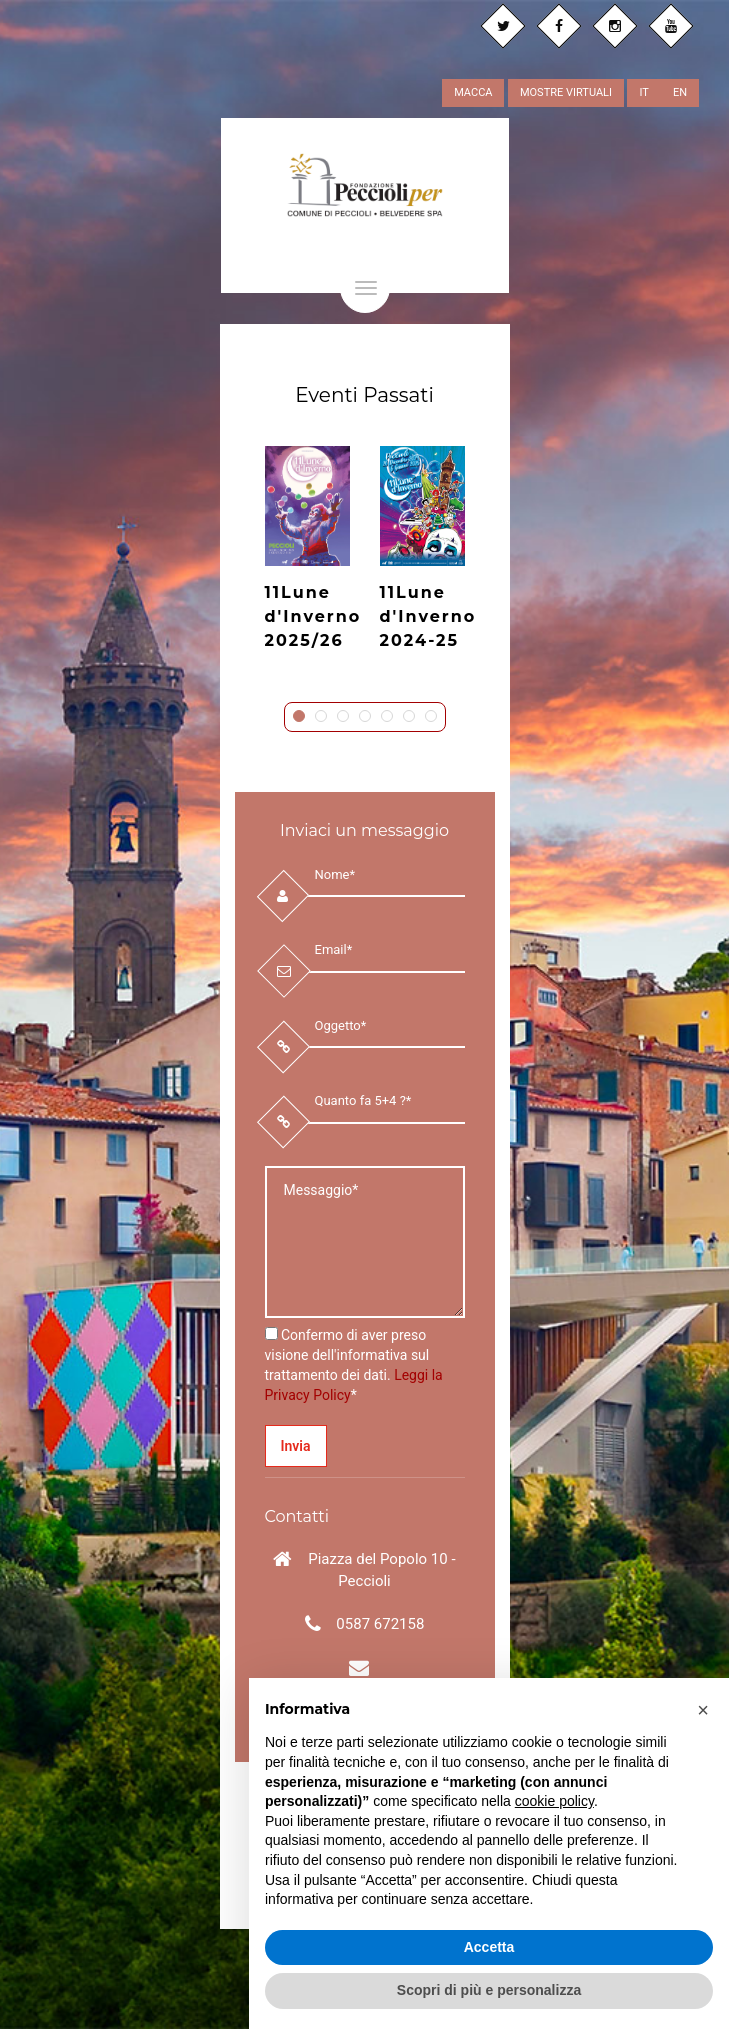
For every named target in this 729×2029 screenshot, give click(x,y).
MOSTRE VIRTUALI (566, 92)
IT (643, 92)
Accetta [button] (489, 1947)
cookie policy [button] (554, 1801)
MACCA (473, 92)
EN (680, 92)
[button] (703, 1710)
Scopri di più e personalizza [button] (489, 1990)
